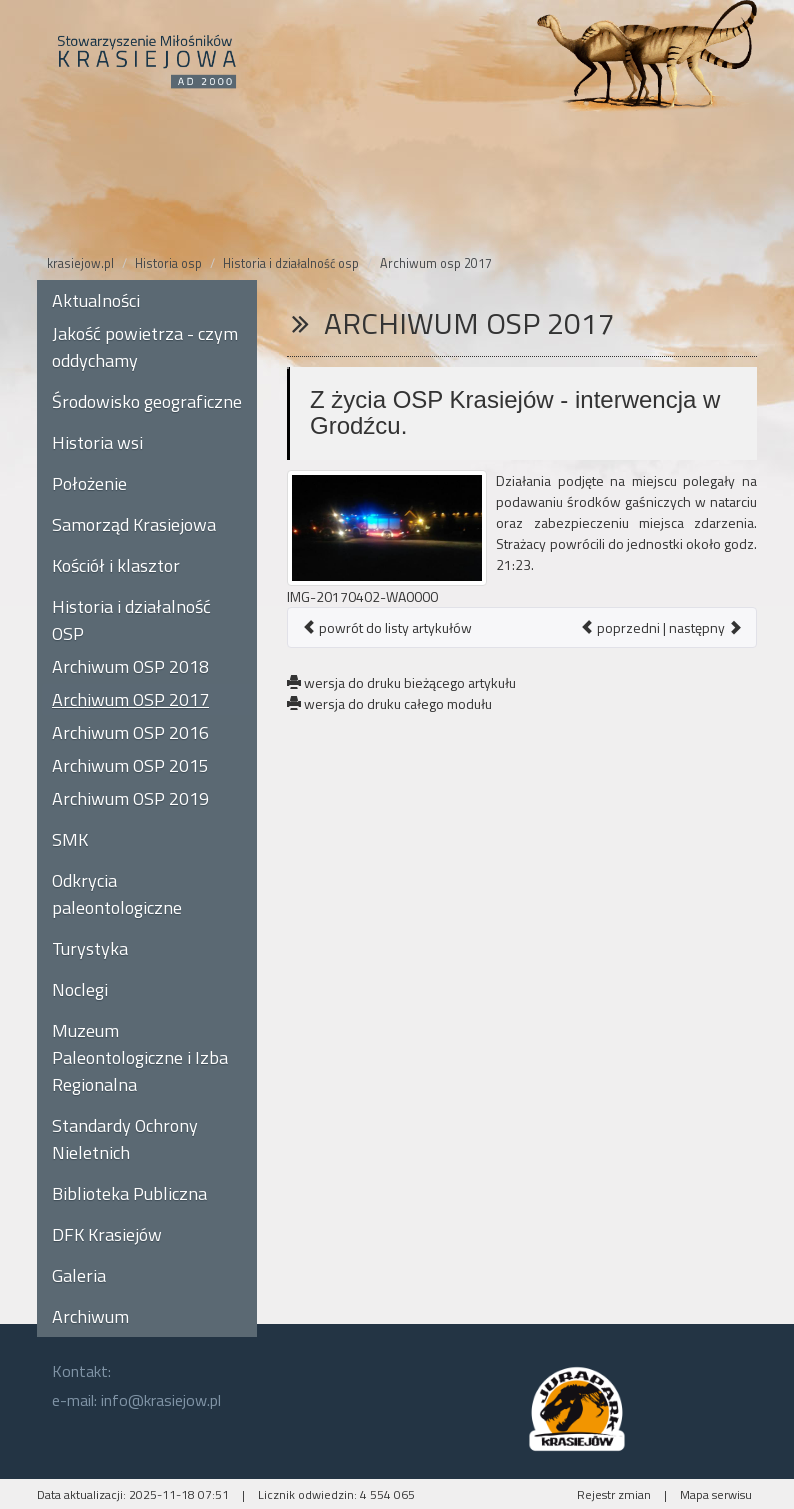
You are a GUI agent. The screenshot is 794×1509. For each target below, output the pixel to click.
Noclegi (80, 989)
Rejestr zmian (614, 1494)
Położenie (89, 483)
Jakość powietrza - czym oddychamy (145, 347)
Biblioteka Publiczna (129, 1193)
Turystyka (90, 948)
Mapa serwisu (716, 1494)
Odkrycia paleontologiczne (117, 894)
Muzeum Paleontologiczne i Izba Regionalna (140, 1057)
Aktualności (96, 300)
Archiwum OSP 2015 (130, 765)
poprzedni (620, 627)
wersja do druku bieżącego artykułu (401, 682)
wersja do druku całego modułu (389, 703)
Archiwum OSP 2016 (130, 732)
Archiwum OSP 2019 (130, 798)
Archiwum (90, 1316)
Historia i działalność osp (291, 263)
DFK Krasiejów (107, 1234)
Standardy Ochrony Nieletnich (125, 1139)
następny (705, 627)
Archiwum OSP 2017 (130, 699)
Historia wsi (97, 442)
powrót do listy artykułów (387, 627)
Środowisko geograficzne (147, 401)
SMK (70, 839)
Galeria (79, 1275)
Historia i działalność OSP (131, 620)
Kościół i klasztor (116, 565)
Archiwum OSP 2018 (130, 666)
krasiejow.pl (80, 263)
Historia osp (168, 263)
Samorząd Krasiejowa (134, 524)
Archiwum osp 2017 (436, 263)
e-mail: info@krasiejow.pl (136, 1400)
